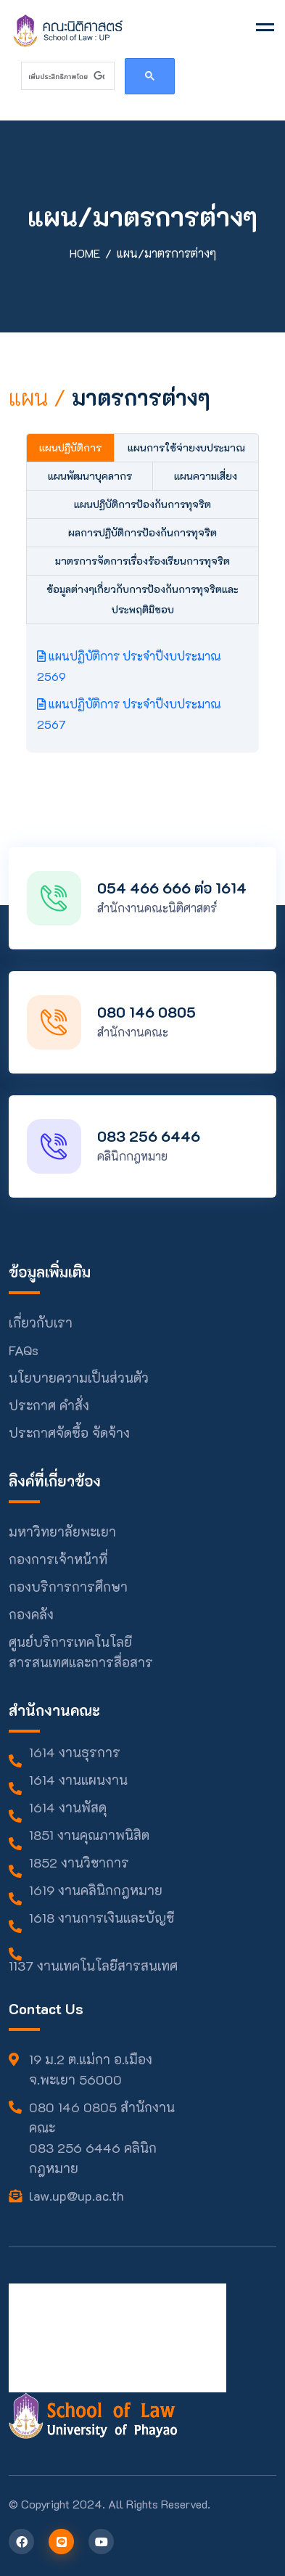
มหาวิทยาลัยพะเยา (62, 1531)
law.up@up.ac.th (76, 2195)
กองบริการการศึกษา (68, 1586)
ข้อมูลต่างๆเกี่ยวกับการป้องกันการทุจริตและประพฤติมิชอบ (142, 599)
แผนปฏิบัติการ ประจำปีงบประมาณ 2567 (129, 714)
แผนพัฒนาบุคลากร (90, 476)
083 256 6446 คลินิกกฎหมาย (93, 2158)
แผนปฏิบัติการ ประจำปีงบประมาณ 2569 (129, 666)
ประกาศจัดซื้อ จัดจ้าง (69, 1433)
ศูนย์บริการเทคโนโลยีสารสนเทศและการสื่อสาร (81, 1652)
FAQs (23, 1350)
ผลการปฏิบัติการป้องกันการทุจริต (142, 532)
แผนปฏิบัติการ (70, 447)
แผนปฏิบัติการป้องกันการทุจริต (142, 504)
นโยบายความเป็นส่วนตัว (79, 1377)
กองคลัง (31, 1614)
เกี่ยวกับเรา (41, 1322)
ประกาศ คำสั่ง (49, 1405)
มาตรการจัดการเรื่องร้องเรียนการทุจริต (142, 561)
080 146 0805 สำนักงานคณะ (102, 2117)
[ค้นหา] (66, 76)
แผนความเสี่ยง (205, 476)
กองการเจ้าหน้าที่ (58, 1559)
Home (85, 253)
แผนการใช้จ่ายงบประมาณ (186, 447)
